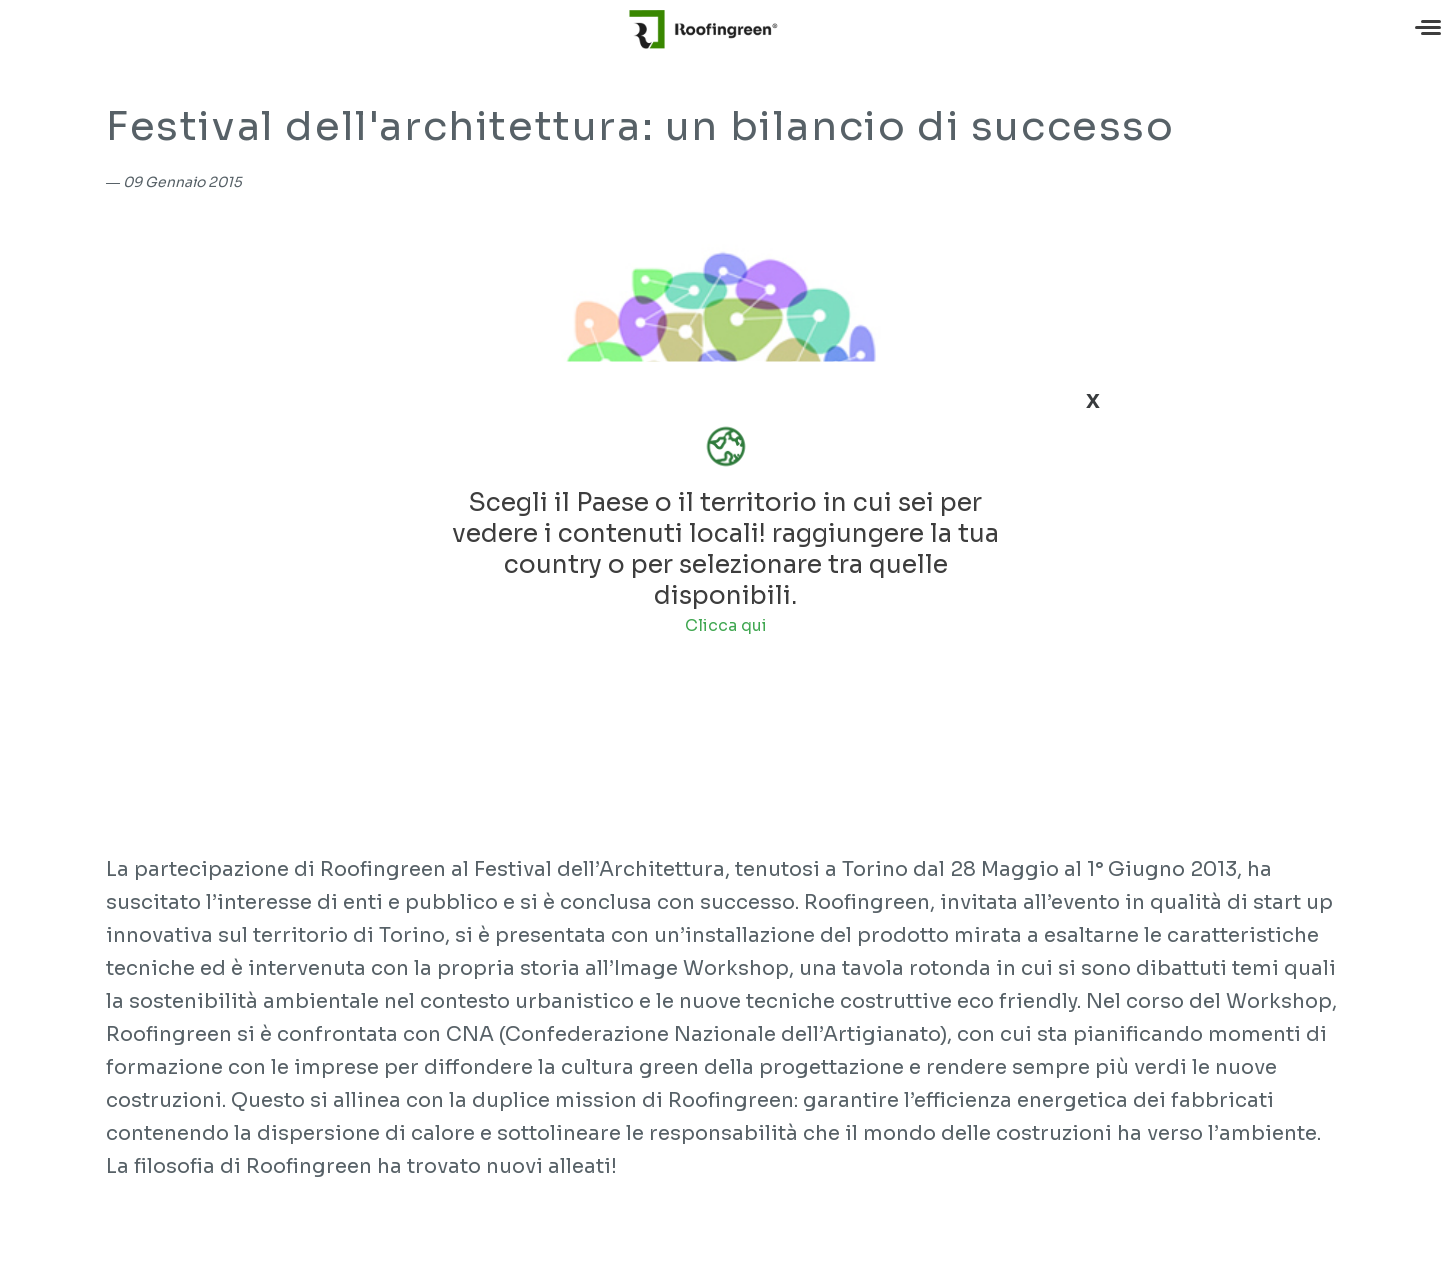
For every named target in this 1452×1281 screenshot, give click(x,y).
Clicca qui (726, 625)
